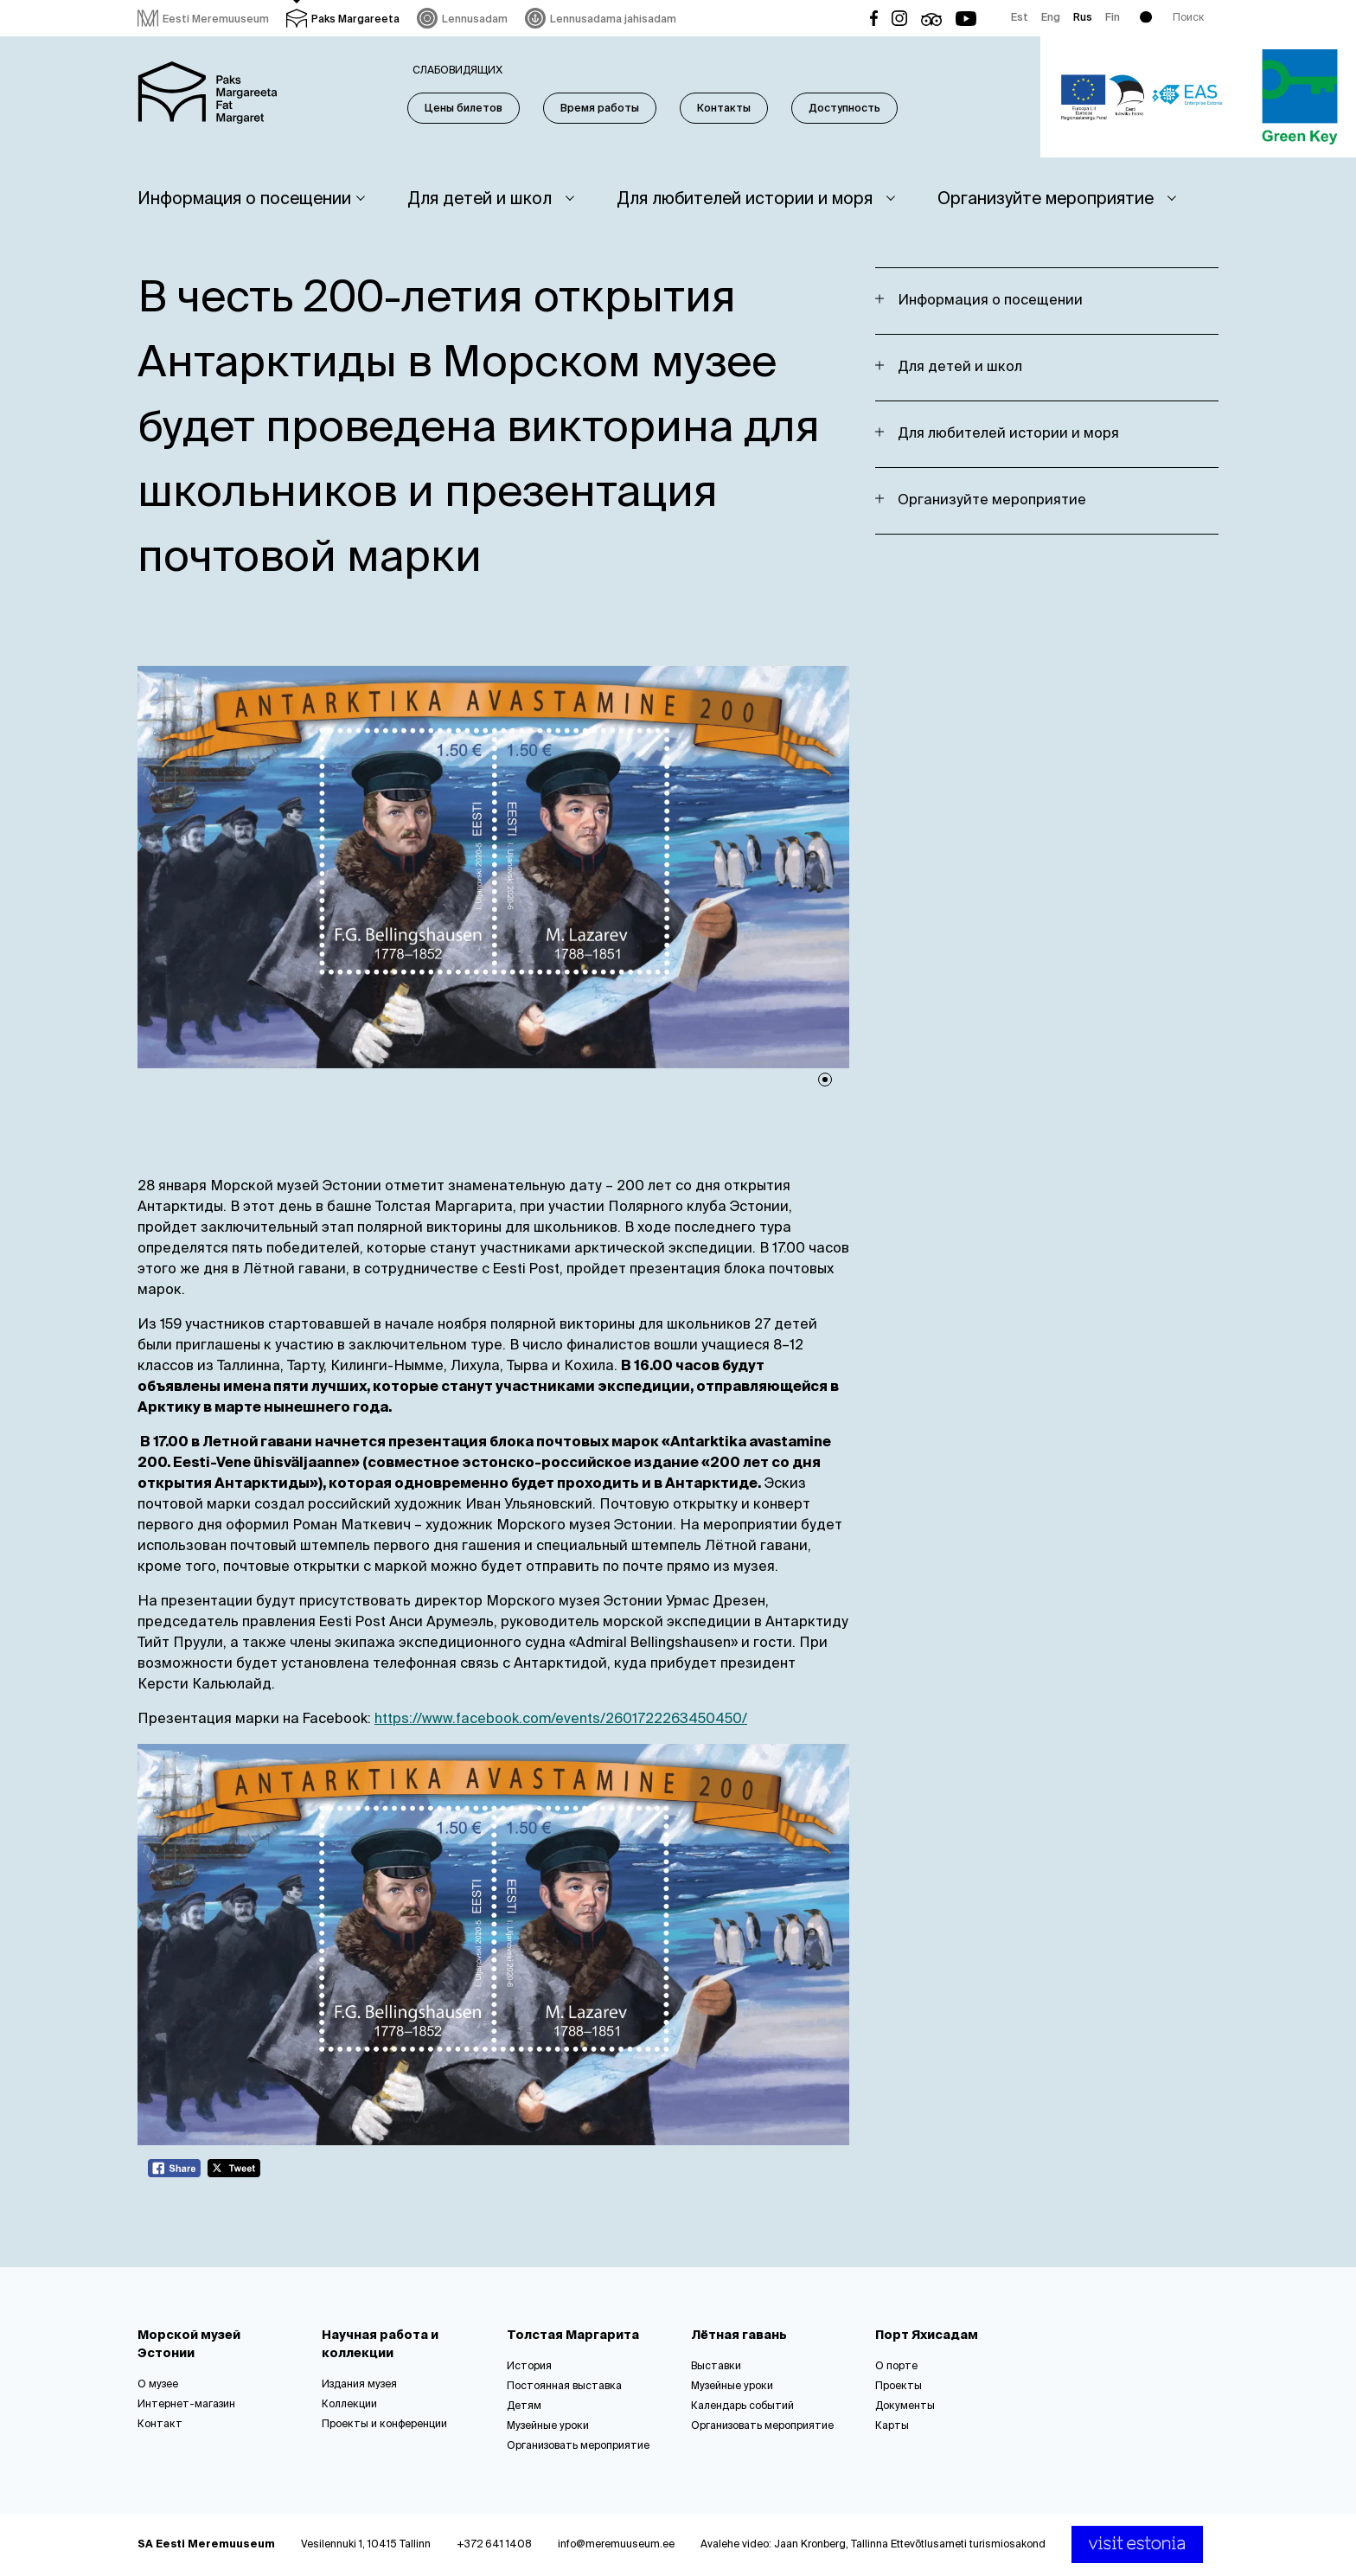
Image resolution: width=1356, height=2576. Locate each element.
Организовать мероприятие (578, 2446)
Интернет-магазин (186, 2405)
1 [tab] (825, 1079)
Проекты (898, 2386)
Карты (892, 2426)
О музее (158, 2385)
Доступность (844, 109)
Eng (1050, 18)
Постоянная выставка (564, 2386)
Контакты (724, 109)
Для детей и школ (479, 199)
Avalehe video (734, 2545)
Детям (524, 2406)
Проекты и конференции (384, 2424)
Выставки (716, 2366)
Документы (905, 2406)
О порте (896, 2366)
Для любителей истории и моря (745, 199)
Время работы (599, 109)
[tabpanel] (494, 867)
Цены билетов (463, 109)
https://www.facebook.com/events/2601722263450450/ (560, 1720)
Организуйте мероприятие (1045, 199)
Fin (1112, 18)
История (529, 2366)
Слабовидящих (457, 71)
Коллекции (349, 2405)
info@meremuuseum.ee (616, 2545)
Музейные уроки (548, 2426)
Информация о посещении (244, 199)
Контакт (160, 2424)
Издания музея (359, 2385)
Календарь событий (742, 2406)
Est (1019, 18)
